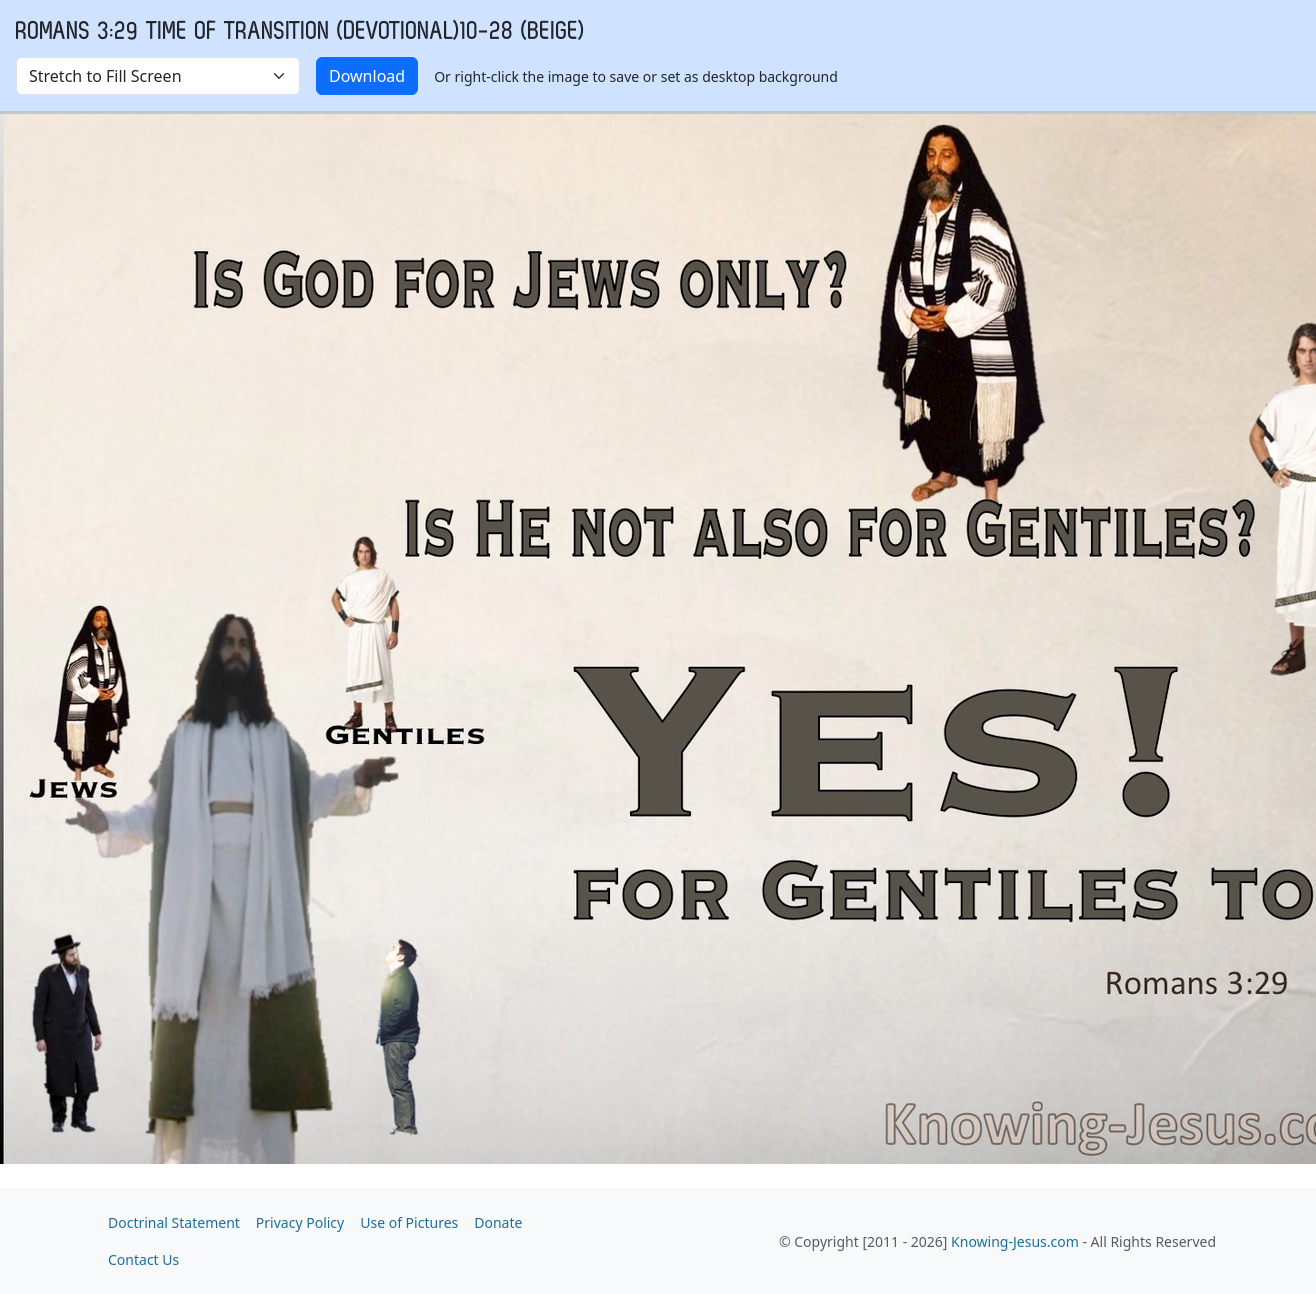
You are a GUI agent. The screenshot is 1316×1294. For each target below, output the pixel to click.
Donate (498, 1222)
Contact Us (143, 1259)
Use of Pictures (409, 1222)
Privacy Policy (300, 1222)
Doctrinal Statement (174, 1222)
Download (367, 76)
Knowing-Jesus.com (1015, 1241)
